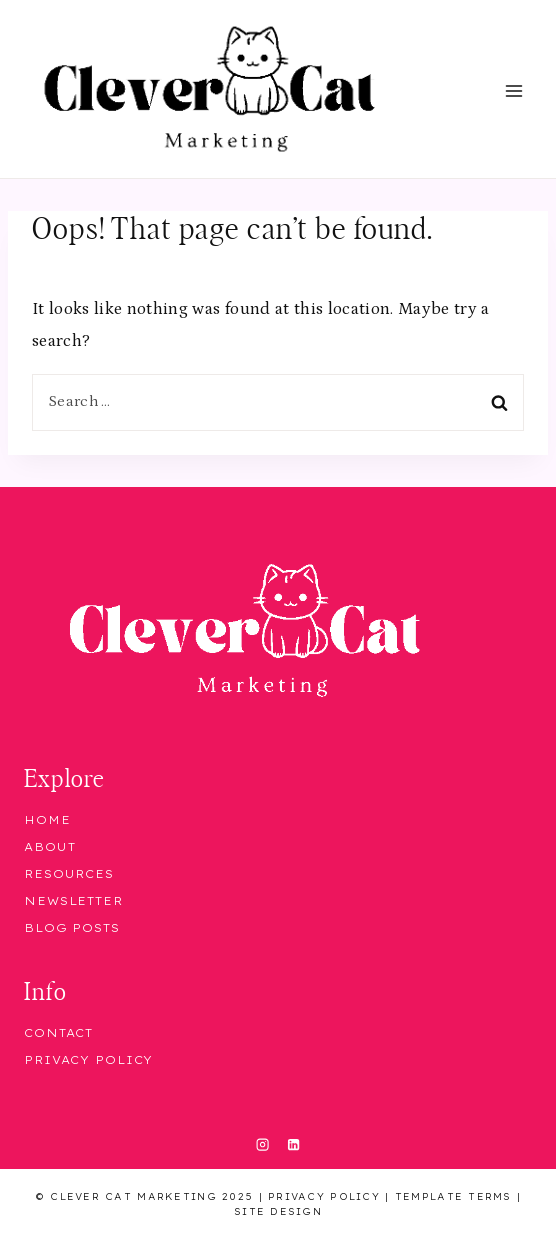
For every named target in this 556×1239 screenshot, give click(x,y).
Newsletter (73, 901)
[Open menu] (513, 91)
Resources (69, 874)
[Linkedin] (293, 1145)
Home (47, 820)
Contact (58, 1033)
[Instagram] (263, 1145)
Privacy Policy (88, 1060)
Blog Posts (72, 928)
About (49, 847)
